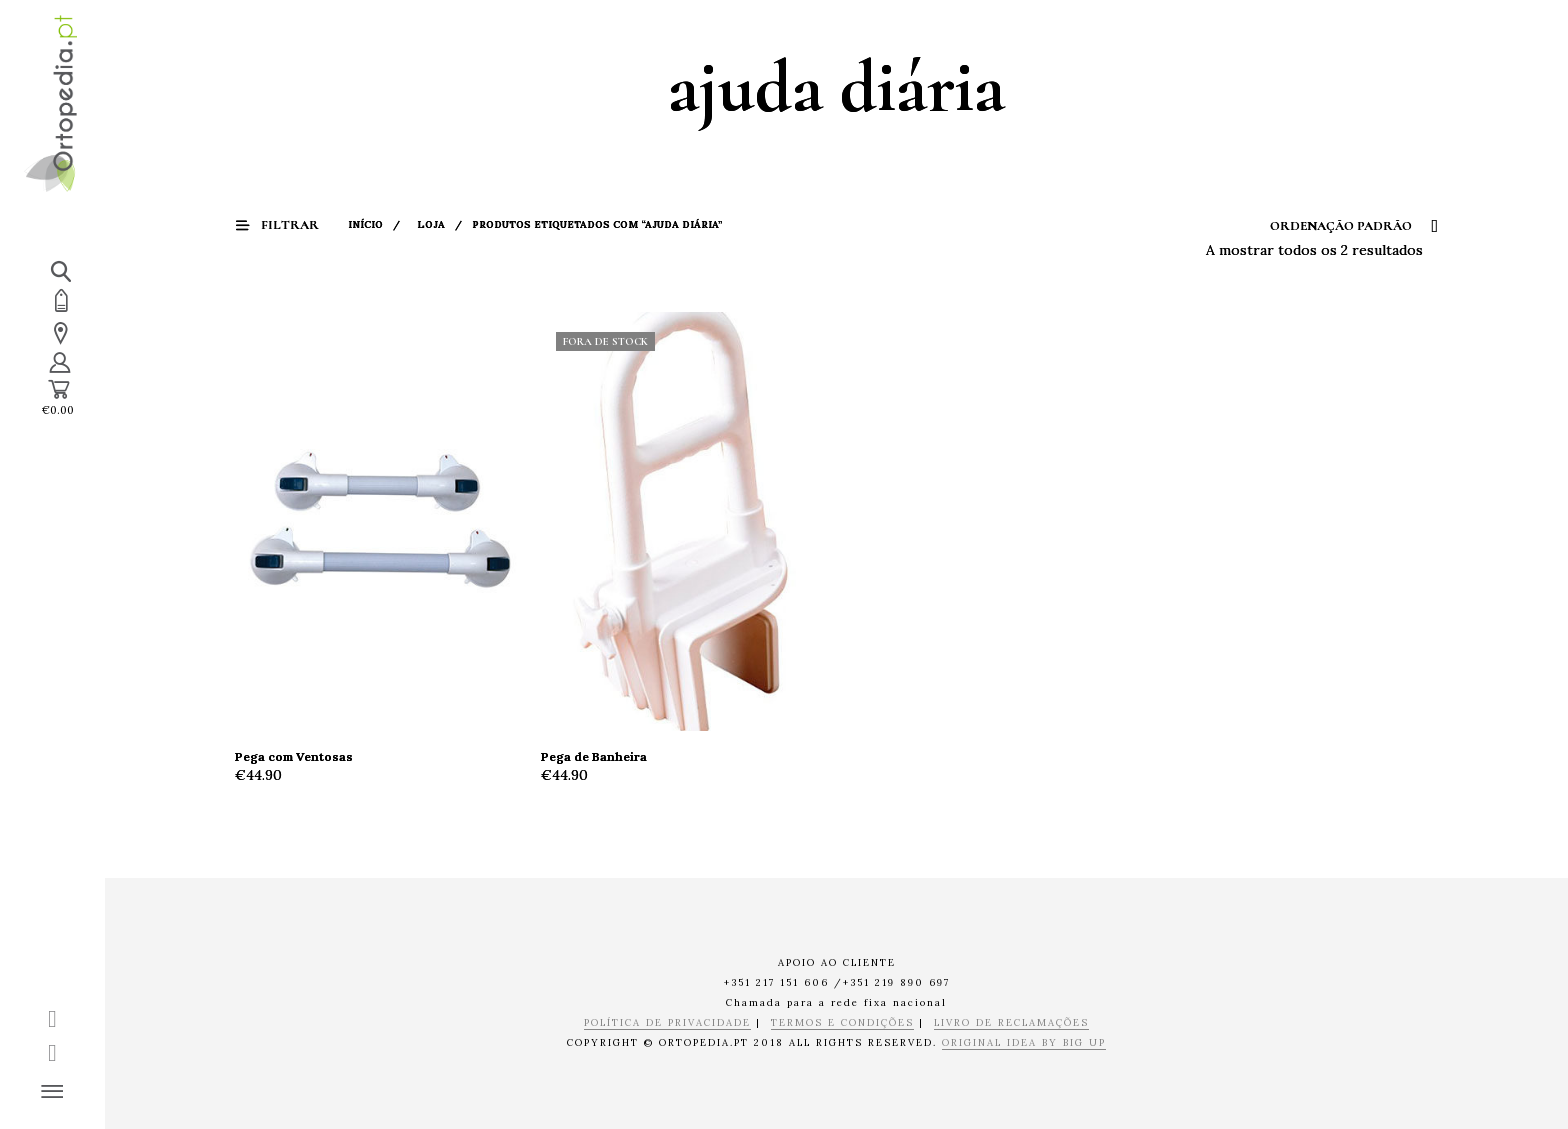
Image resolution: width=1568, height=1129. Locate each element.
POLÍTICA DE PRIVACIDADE (667, 1023)
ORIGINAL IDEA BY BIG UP (1024, 1043)
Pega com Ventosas (294, 756)
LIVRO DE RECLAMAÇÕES (1011, 1023)
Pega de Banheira (594, 756)
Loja (431, 224)
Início (365, 224)
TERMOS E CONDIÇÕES (842, 1023)
